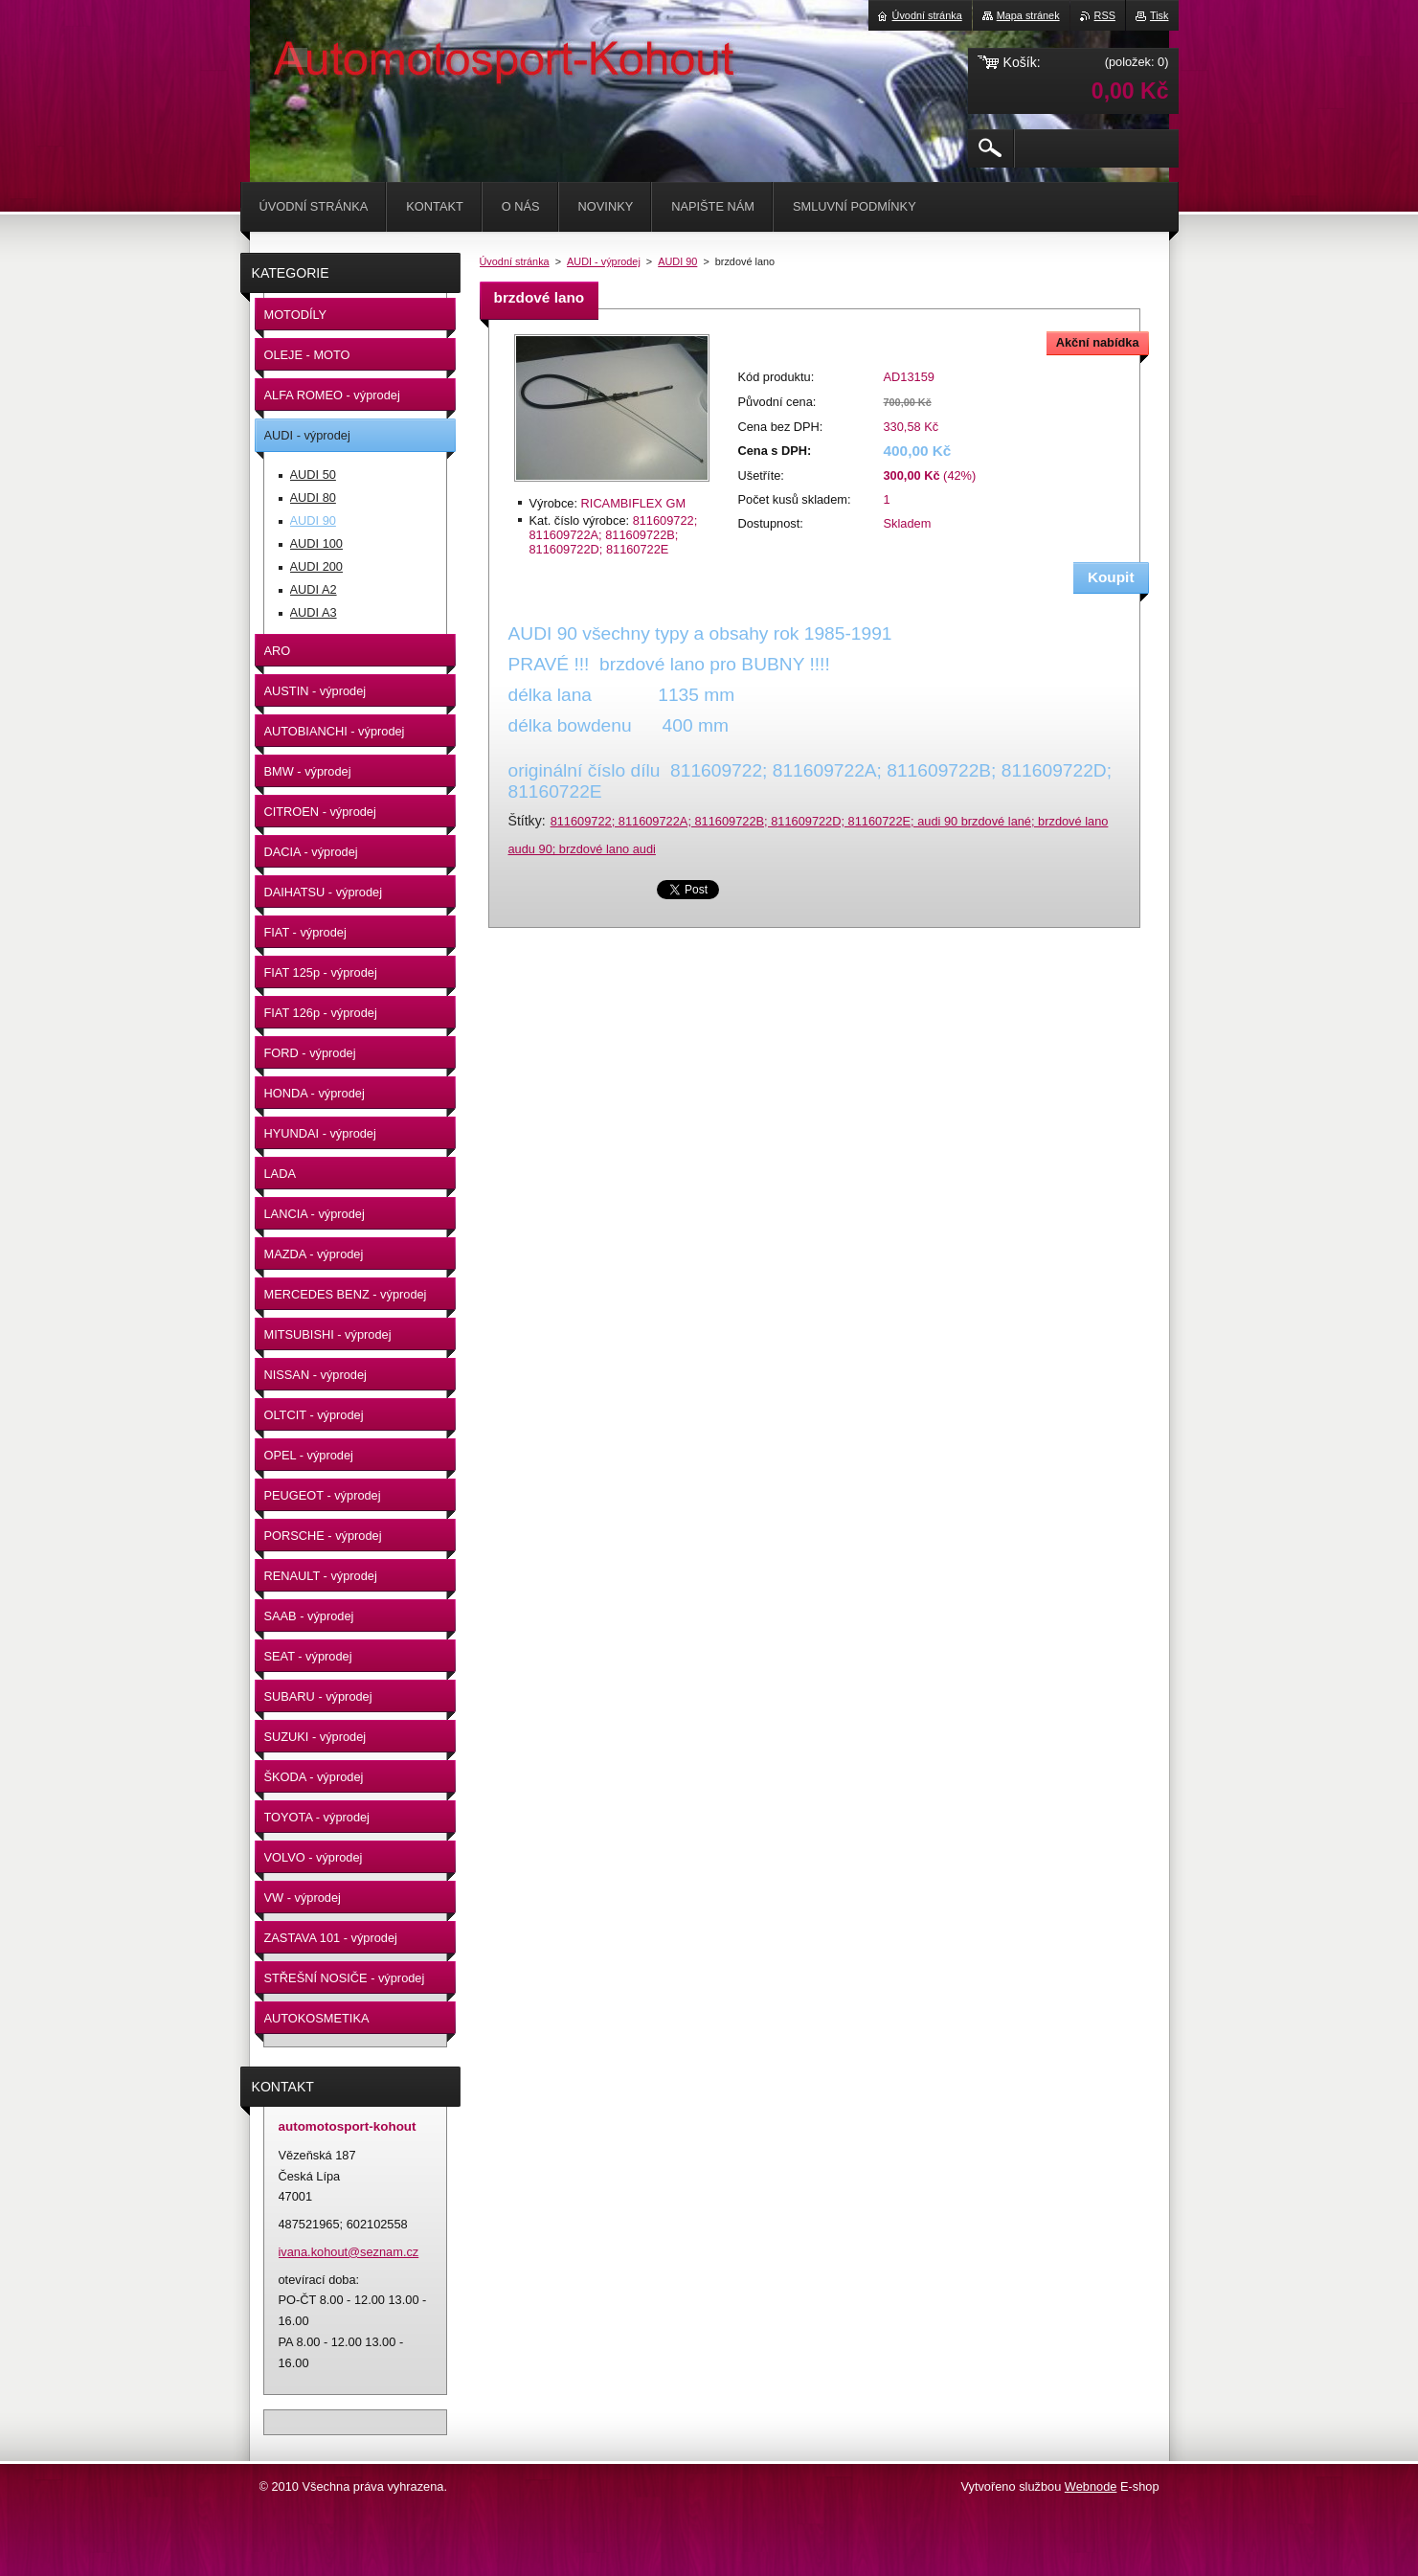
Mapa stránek (1028, 15)
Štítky (525, 820)
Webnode (1091, 2486)
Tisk (1159, 15)
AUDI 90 (677, 261)
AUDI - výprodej (604, 261)
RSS (1104, 15)
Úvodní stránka (515, 261)
